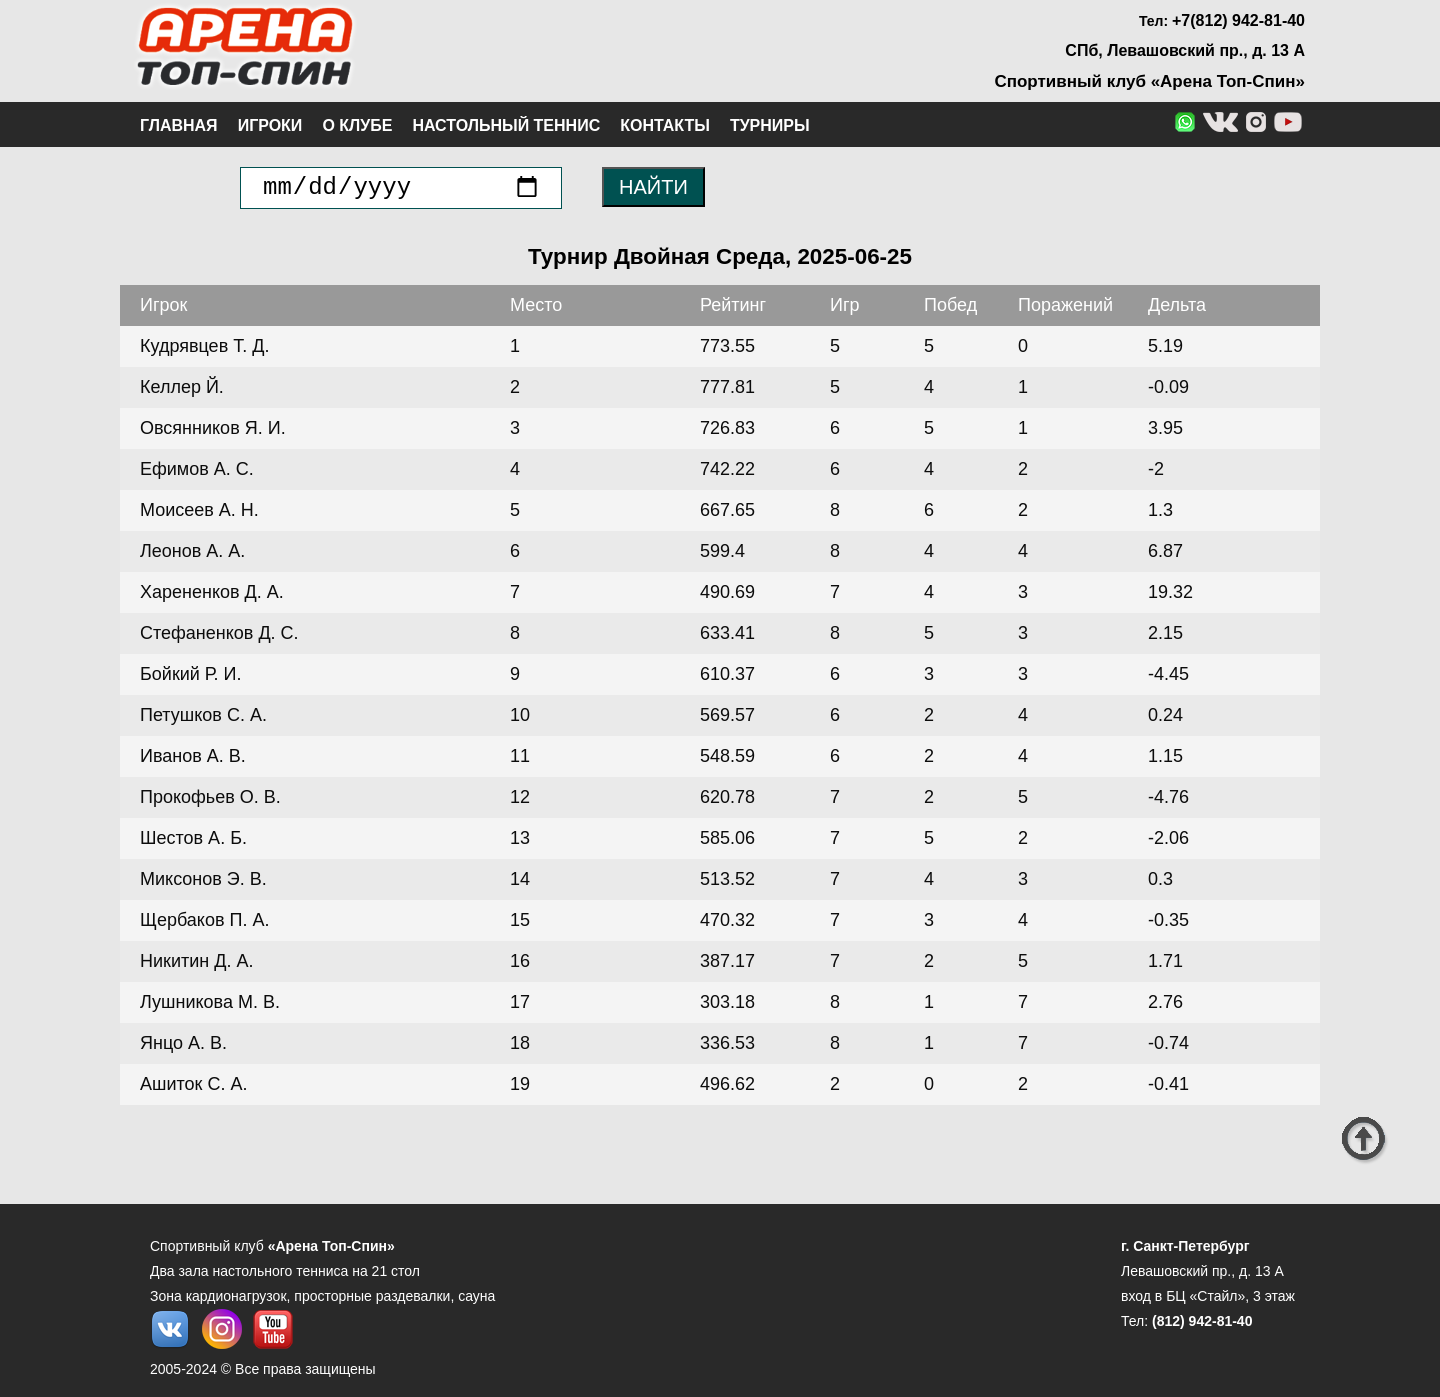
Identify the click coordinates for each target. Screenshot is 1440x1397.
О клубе (357, 125)
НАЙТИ (653, 187)
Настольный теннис (506, 125)
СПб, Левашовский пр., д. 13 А (1185, 50)
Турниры (770, 125)
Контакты (665, 125)
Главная (179, 125)
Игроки (270, 125)
